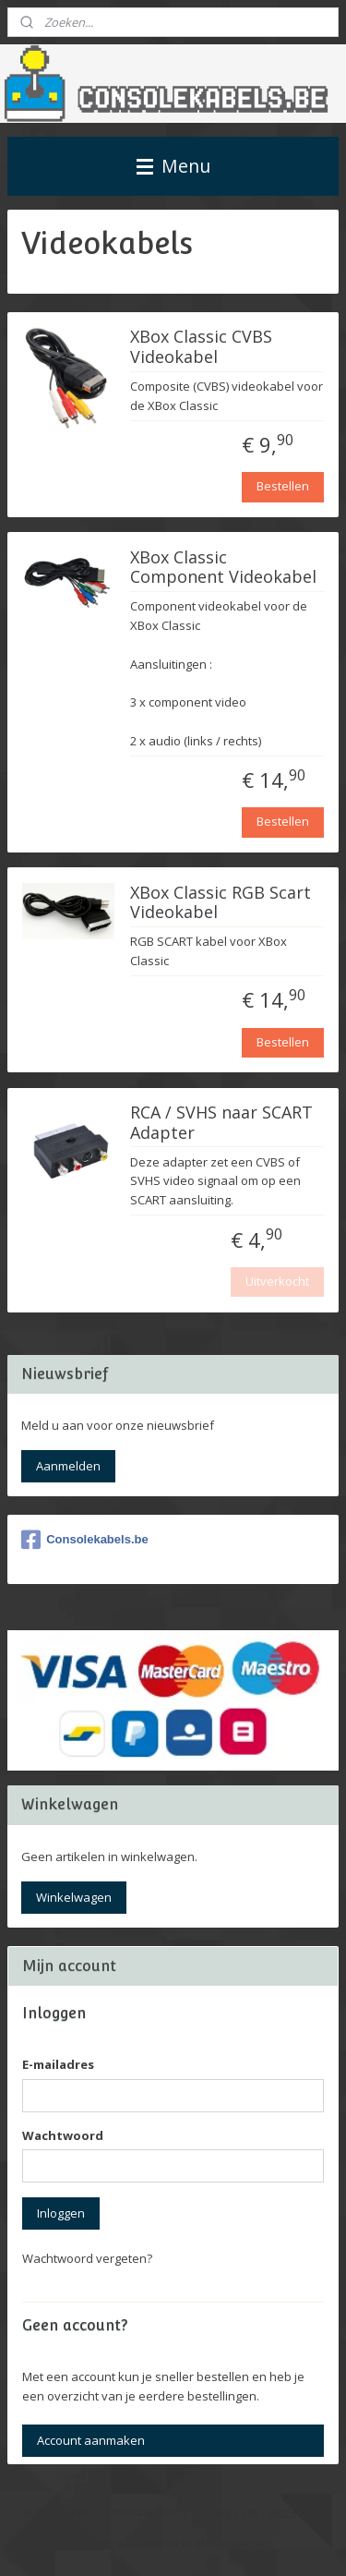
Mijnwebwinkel (233, 2542)
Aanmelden (68, 1465)
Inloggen (61, 2213)
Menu (173, 165)
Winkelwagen (74, 1897)
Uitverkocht (277, 1281)
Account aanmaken (91, 2440)
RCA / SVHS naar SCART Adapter (221, 1123)
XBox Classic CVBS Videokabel (201, 348)
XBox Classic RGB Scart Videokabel (220, 903)
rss (250, 2512)
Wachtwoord (62, 2135)
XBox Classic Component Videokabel (223, 568)
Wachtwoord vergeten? (87, 2258)
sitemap (211, 2512)
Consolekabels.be (85, 1540)
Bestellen (283, 486)
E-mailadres (58, 2064)
